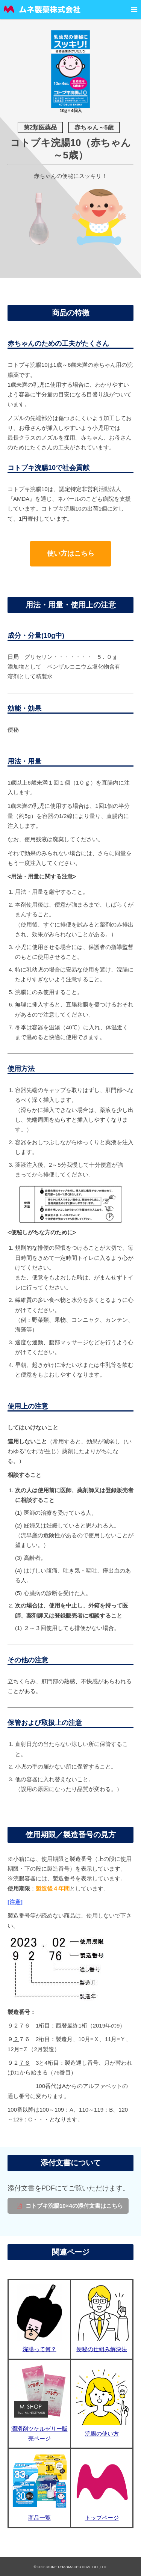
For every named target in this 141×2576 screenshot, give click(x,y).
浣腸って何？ (39, 2349)
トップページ (102, 2517)
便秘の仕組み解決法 (101, 2349)
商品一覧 (39, 2517)
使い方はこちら (70, 553)
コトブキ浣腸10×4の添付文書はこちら (74, 2205)
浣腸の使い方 (102, 2433)
